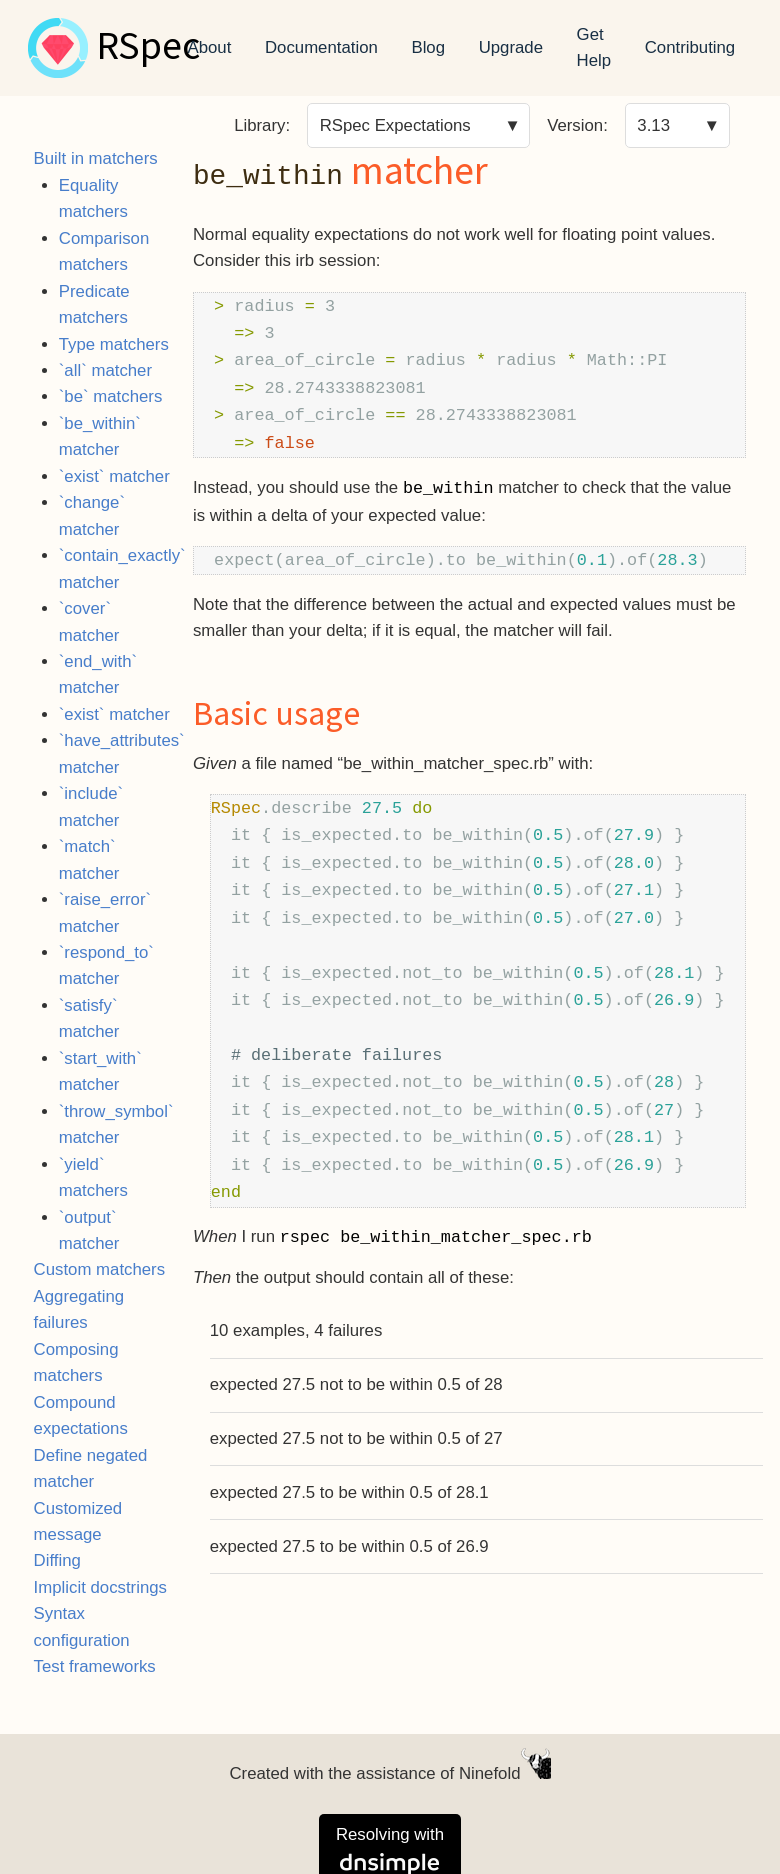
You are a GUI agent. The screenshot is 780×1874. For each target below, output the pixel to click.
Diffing (57, 1560)
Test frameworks (95, 1666)
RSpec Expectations (395, 125)
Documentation (321, 47)
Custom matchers (100, 1269)
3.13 (653, 125)
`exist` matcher (114, 476)
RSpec (148, 48)
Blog (428, 47)
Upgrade (511, 47)
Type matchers (114, 344)
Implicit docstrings (100, 1587)
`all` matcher (105, 370)
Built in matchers (96, 158)
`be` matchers (111, 396)
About (210, 47)
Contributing (690, 47)
